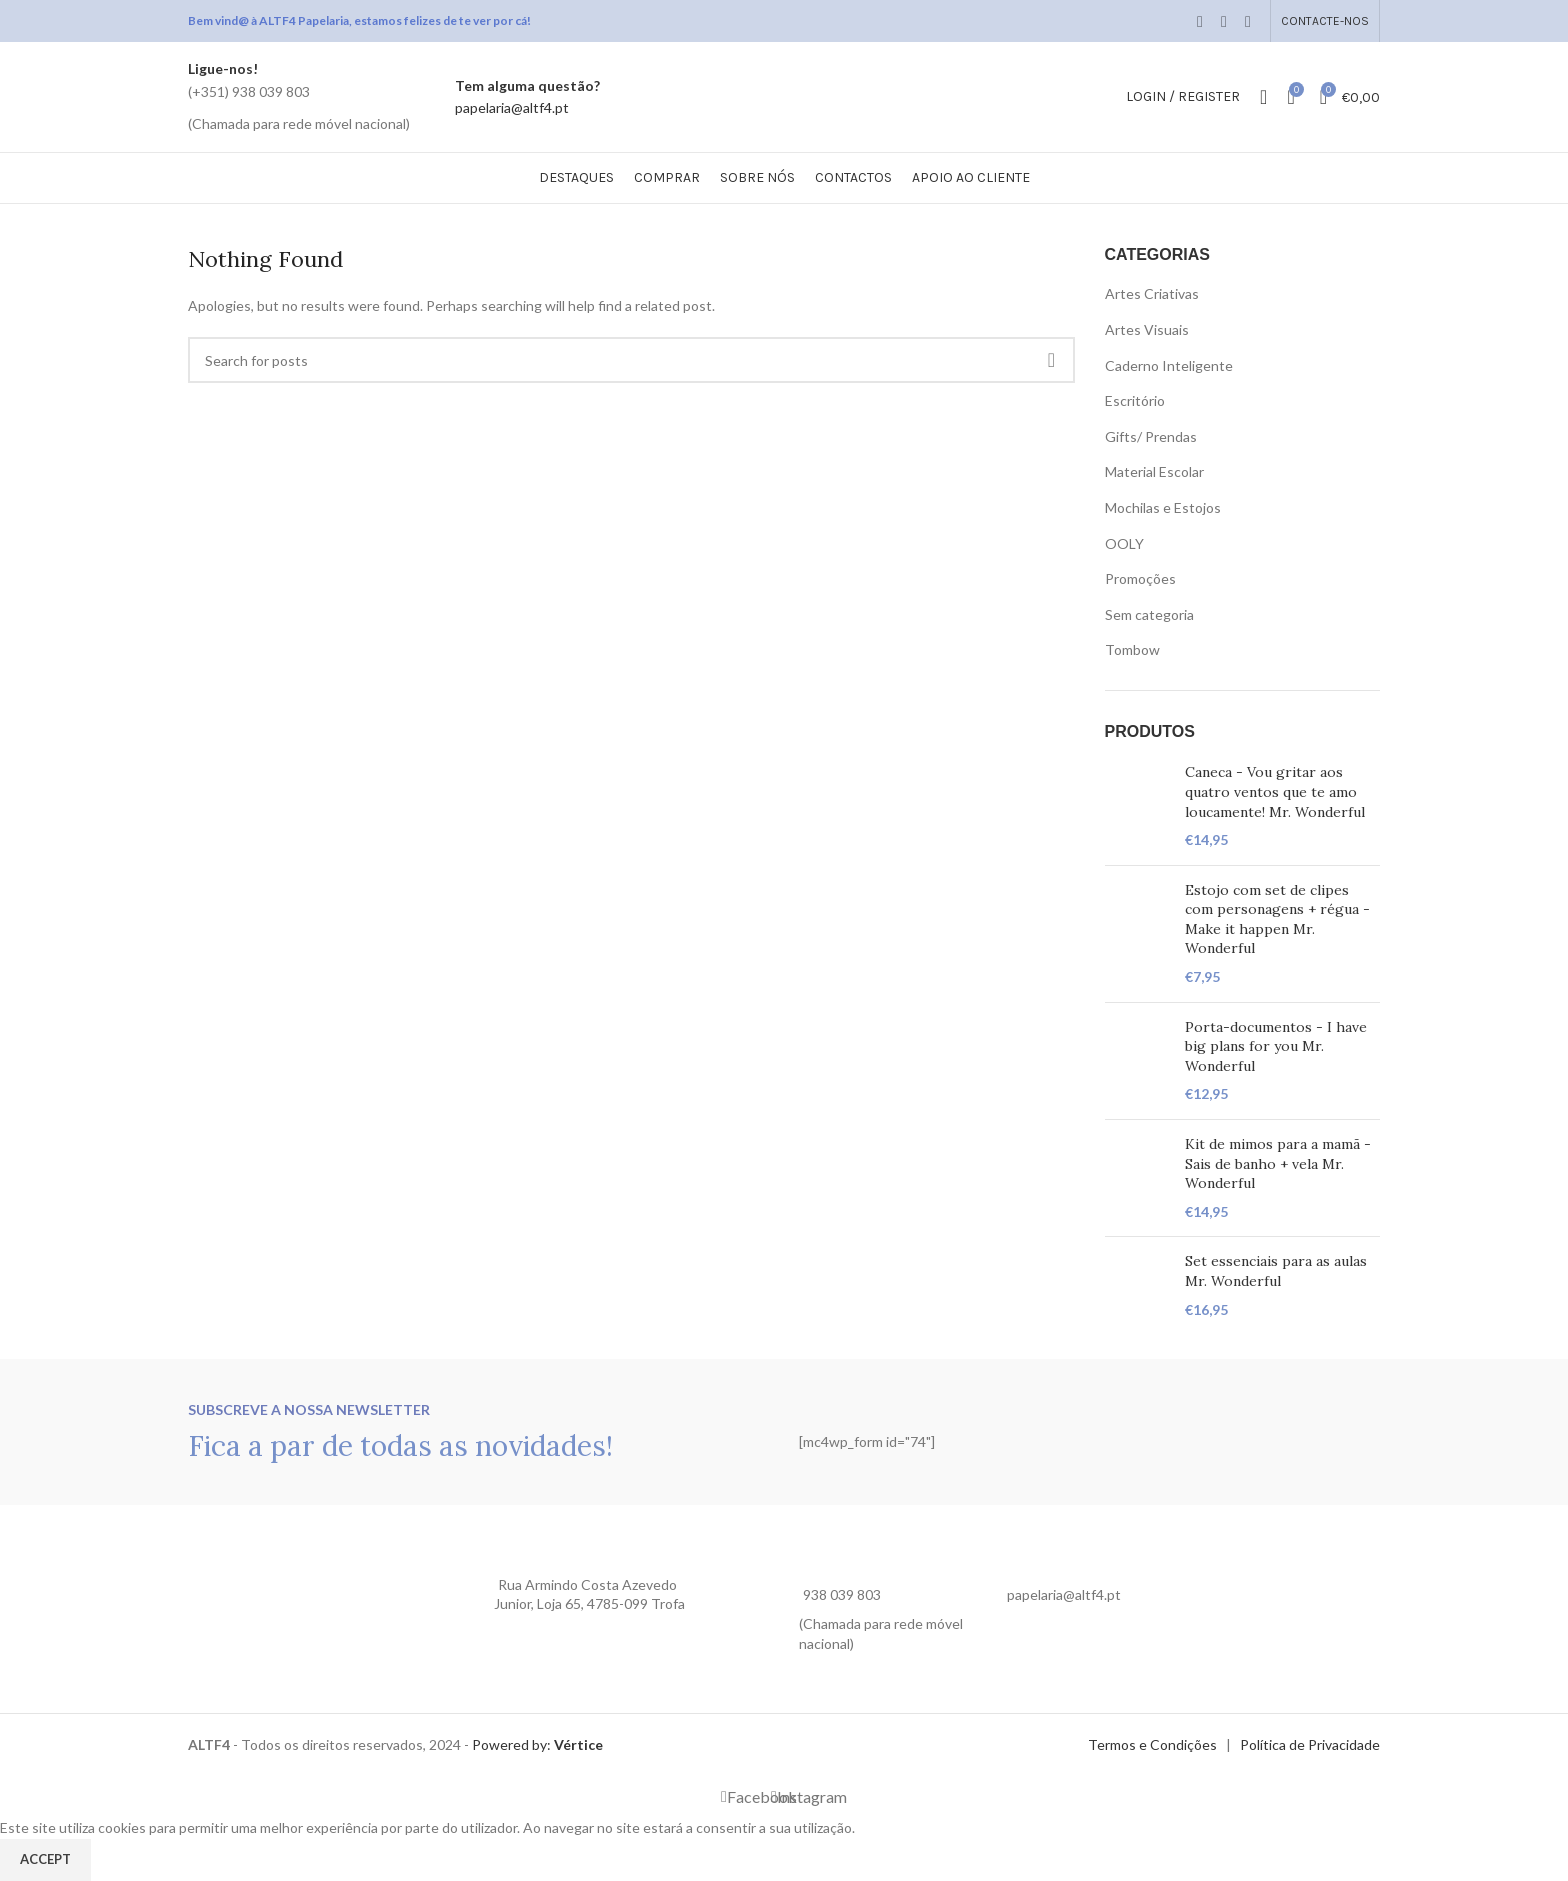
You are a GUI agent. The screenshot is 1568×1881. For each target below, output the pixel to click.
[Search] (1263, 97)
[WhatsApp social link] (1248, 21)
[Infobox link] (299, 96)
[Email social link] (1224, 21)
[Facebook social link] (1200, 21)
